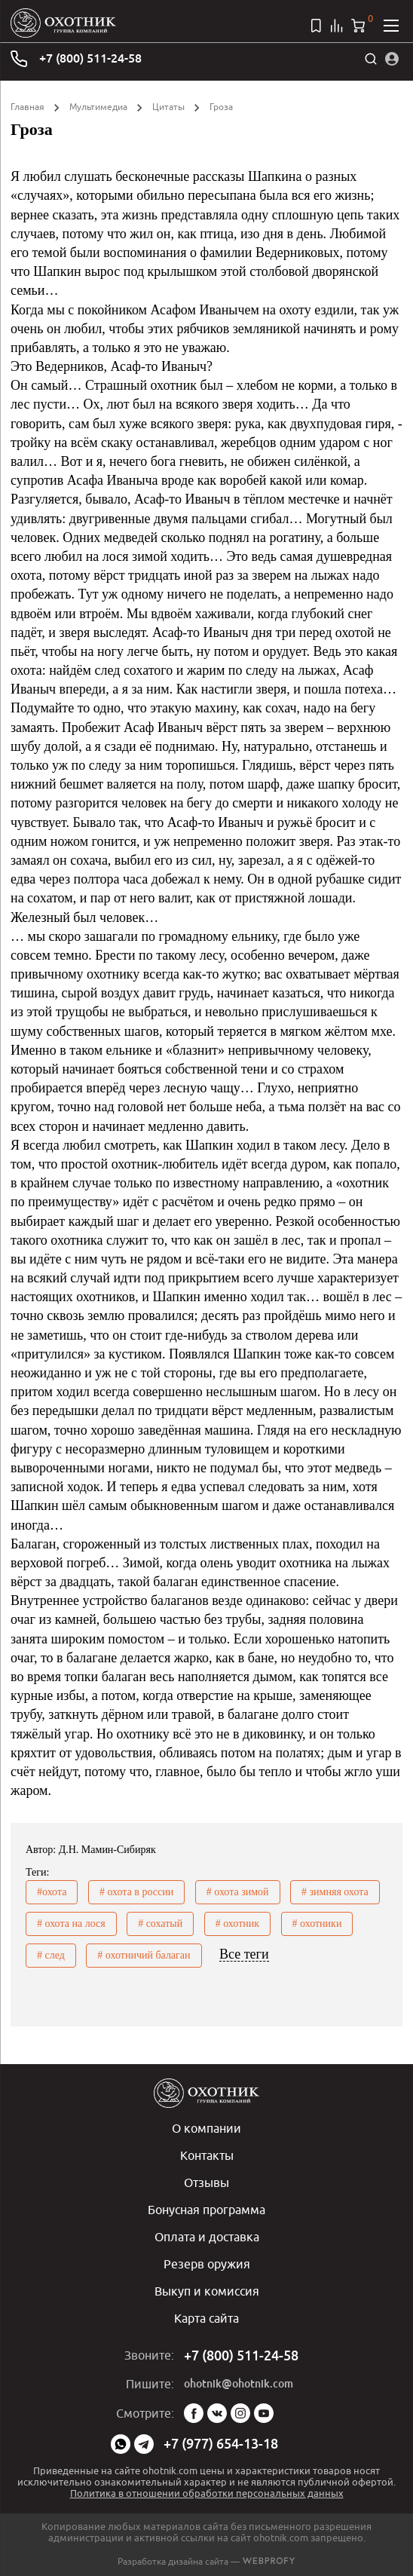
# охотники (317, 1923)
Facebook (193, 2413)
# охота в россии (136, 1892)
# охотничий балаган (143, 1955)
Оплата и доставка (206, 2237)
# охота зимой (237, 1892)
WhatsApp (120, 2444)
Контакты (207, 2155)
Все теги (244, 1954)
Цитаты (168, 106)
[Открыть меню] (391, 25)
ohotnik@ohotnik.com (238, 2384)
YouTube (264, 2413)
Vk (217, 2413)
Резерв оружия (207, 2264)
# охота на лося (71, 1923)
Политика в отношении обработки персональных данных (207, 2493)
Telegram (144, 2444)
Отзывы (206, 2182)
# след (51, 1955)
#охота (51, 1892)
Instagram (240, 2413)
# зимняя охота (335, 1892)
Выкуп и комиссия (206, 2291)
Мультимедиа (98, 106)
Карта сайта (206, 2318)
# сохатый (160, 1923)
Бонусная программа (206, 2209)
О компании (206, 2128)
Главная (27, 106)
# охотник (237, 1923)
